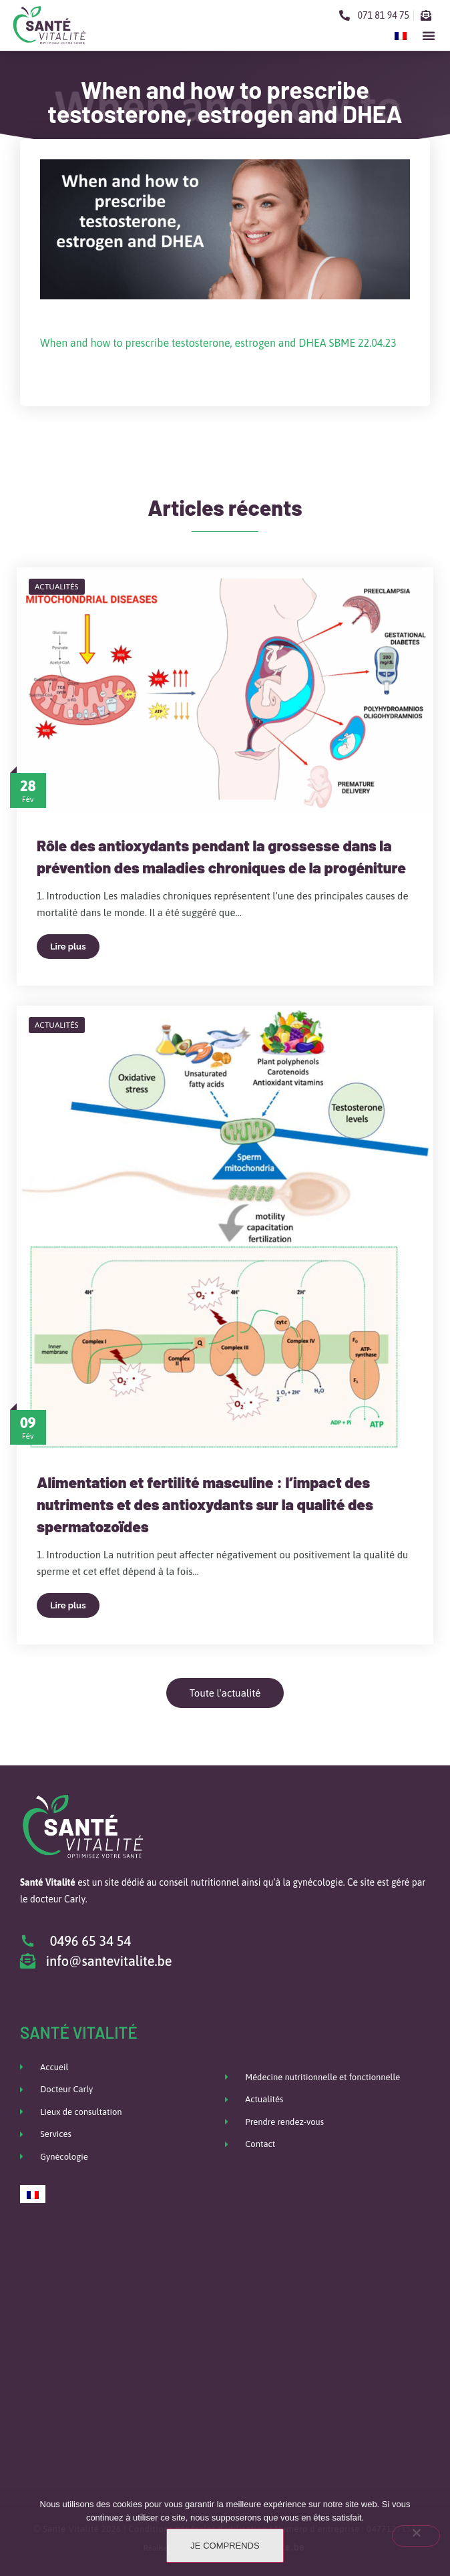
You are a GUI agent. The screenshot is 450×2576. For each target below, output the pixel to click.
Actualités (57, 586)
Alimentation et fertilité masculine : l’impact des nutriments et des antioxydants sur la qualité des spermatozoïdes (205, 1504)
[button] (429, 35)
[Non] (416, 2536)
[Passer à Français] (400, 35)
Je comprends (224, 2546)
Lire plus (68, 947)
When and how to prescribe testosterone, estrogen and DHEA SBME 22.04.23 (218, 343)
